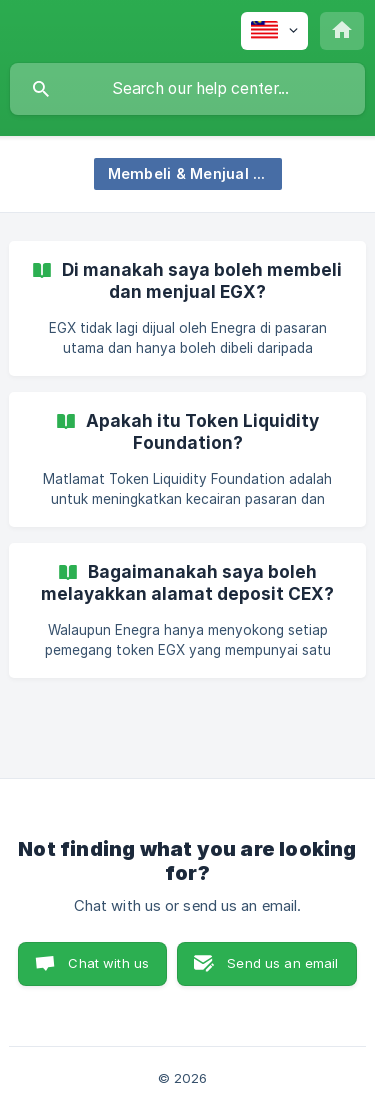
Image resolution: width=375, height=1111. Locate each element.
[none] (274, 31)
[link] (187, 308)
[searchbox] (187, 89)
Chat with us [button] (108, 963)
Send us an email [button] (282, 963)
